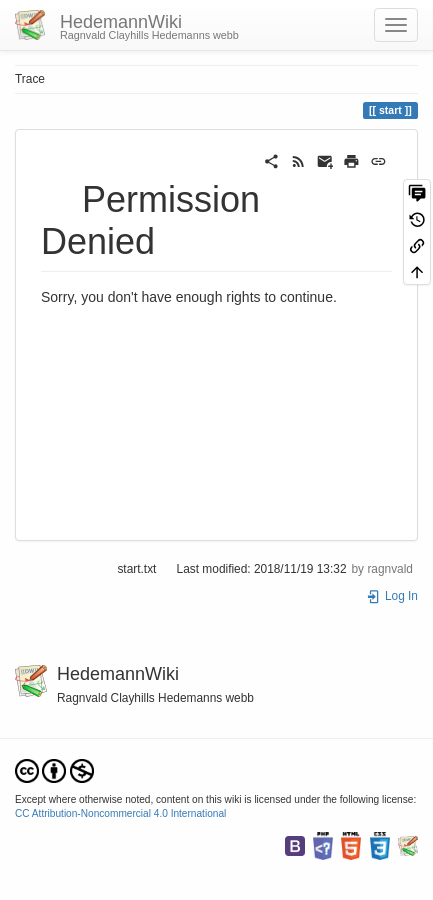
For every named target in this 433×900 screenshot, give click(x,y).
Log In (392, 596)
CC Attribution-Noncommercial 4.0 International (120, 813)
